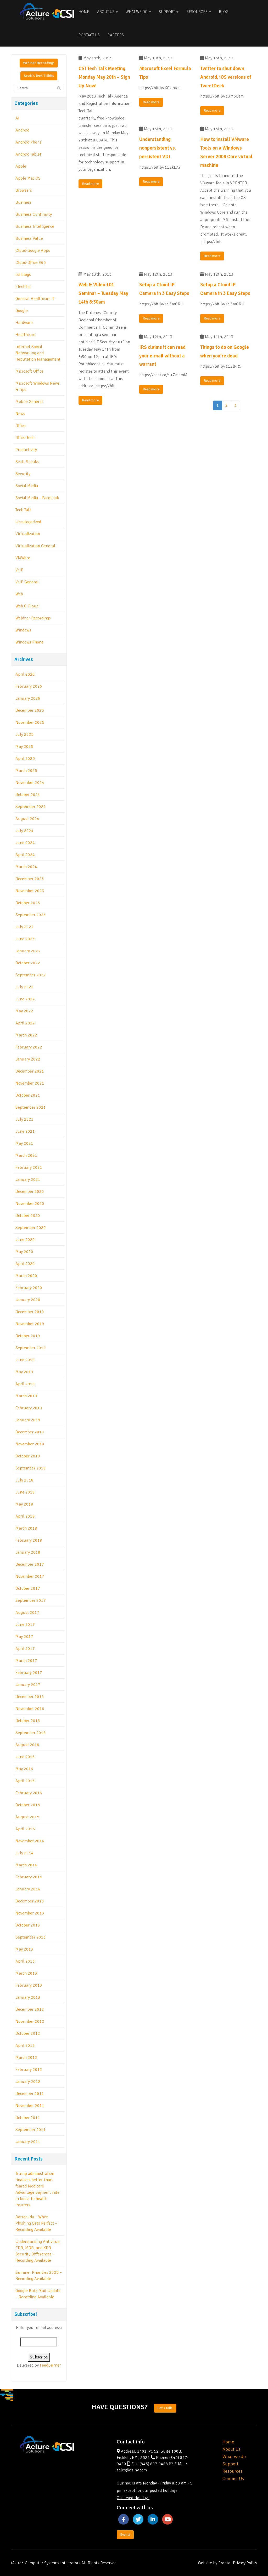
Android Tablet (28, 154)
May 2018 (24, 1504)
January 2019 (27, 1420)
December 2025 (29, 710)
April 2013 (25, 1961)
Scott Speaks (27, 461)
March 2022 (26, 1035)
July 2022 (24, 987)
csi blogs (23, 274)
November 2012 (29, 2021)
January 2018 (27, 1552)
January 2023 (27, 951)
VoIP (19, 570)
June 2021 (25, 1131)
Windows (23, 630)
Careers (116, 35)
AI (17, 118)
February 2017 (28, 1672)
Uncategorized (28, 522)
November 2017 (29, 1576)
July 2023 (24, 927)
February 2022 (28, 1047)
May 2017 (24, 1636)
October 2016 (27, 1720)
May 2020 (24, 1251)
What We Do (138, 11)
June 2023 (25, 939)
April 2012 (25, 2045)
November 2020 (29, 1203)
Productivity (26, 449)
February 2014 (28, 1877)
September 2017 (30, 1600)
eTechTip (23, 286)
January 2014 (27, 1889)
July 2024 (24, 830)
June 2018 (25, 1492)
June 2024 (25, 842)
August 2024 (27, 818)
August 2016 (27, 1744)
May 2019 (24, 1372)
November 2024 (29, 782)
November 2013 (29, 1913)
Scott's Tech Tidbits (39, 75)
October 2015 (27, 1805)
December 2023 (29, 878)
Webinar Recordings (38, 63)
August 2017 (27, 1612)
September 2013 (30, 1937)
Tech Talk (23, 509)
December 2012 (29, 2009)
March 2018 (26, 1528)
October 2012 (27, 2033)
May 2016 (24, 1768)
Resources (198, 11)
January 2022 (27, 1059)
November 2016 (29, 1708)
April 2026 (25, 674)
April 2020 (25, 1263)
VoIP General (26, 582)
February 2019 (28, 1408)
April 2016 (25, 1780)
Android (22, 130)
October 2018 (27, 1456)
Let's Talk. (165, 2408)
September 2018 (30, 1468)
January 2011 (27, 2141)
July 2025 (24, 734)
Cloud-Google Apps (32, 250)
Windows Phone (29, 642)
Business (23, 202)
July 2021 (24, 1119)
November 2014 (29, 1841)
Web (19, 594)
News (20, 413)
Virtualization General (35, 546)
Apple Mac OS (28, 178)
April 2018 (25, 1516)
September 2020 (30, 1227)
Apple (20, 166)
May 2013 (24, 1949)
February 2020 (28, 1287)
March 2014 (26, 1865)
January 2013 (27, 1997)
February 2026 (28, 686)
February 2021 (28, 1167)
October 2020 (27, 1215)
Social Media (26, 485)
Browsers (23, 190)
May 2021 (24, 1143)
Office (20, 425)
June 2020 (25, 1239)
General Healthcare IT (35, 298)
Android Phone (28, 142)
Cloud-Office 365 (30, 262)
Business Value (29, 238)
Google (21, 310)
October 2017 (27, 1588)
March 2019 (26, 1396)
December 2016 (29, 1696)
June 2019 (25, 1360)
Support (168, 11)
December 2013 (29, 1901)
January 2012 (27, 2081)
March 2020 (26, 1275)
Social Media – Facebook (37, 497)
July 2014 (24, 1853)
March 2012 (26, 2057)
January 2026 (27, 698)
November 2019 (29, 1323)
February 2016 (28, 1793)
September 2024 (30, 806)
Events (125, 2534)
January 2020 (27, 1299)
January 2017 (27, 1684)
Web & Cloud (26, 606)
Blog (223, 11)
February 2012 (28, 2069)
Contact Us (89, 35)
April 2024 (25, 854)
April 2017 (25, 1648)
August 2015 (27, 1817)
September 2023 (30, 914)
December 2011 (29, 2093)
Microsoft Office (29, 371)
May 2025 (24, 746)
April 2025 (25, 758)
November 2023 (29, 890)
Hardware (24, 322)
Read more (90, 183)
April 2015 (25, 1829)
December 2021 (29, 1071)
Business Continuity (33, 214)
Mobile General (29, 401)
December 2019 (29, 1311)
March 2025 (26, 770)
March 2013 (26, 1973)
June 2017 (25, 1624)
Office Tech (25, 437)
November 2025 (29, 722)
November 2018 (29, 1444)
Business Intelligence (34, 226)
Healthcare (25, 334)
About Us (107, 11)
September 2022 (30, 975)
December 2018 (29, 1432)
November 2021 (29, 1083)
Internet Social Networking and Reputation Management (37, 353)
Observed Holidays (133, 2497)
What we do (234, 2456)
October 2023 (27, 902)
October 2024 (27, 794)
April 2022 (25, 1023)
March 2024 (26, 866)
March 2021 (26, 1155)
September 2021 (30, 1107)
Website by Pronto (214, 2563)
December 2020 (29, 1191)
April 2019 (25, 1384)
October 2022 (27, 963)
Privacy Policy (245, 2563)
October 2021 (27, 1095)
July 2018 (24, 1480)
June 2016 (25, 1756)
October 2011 (27, 2117)
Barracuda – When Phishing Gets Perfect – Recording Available (36, 2223)
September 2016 (30, 1732)
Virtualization (27, 534)
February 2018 (28, 1540)
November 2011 (29, 2105)
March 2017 (26, 1660)
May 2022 (24, 1011)
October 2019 (27, 1335)
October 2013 (27, 1925)
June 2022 (25, 999)
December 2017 (29, 1564)
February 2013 (28, 1985)
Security (22, 473)
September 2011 (30, 2129)
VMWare (22, 558)
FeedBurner (50, 2365)
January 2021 (27, 1179)
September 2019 (30, 1347)
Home (84, 11)
